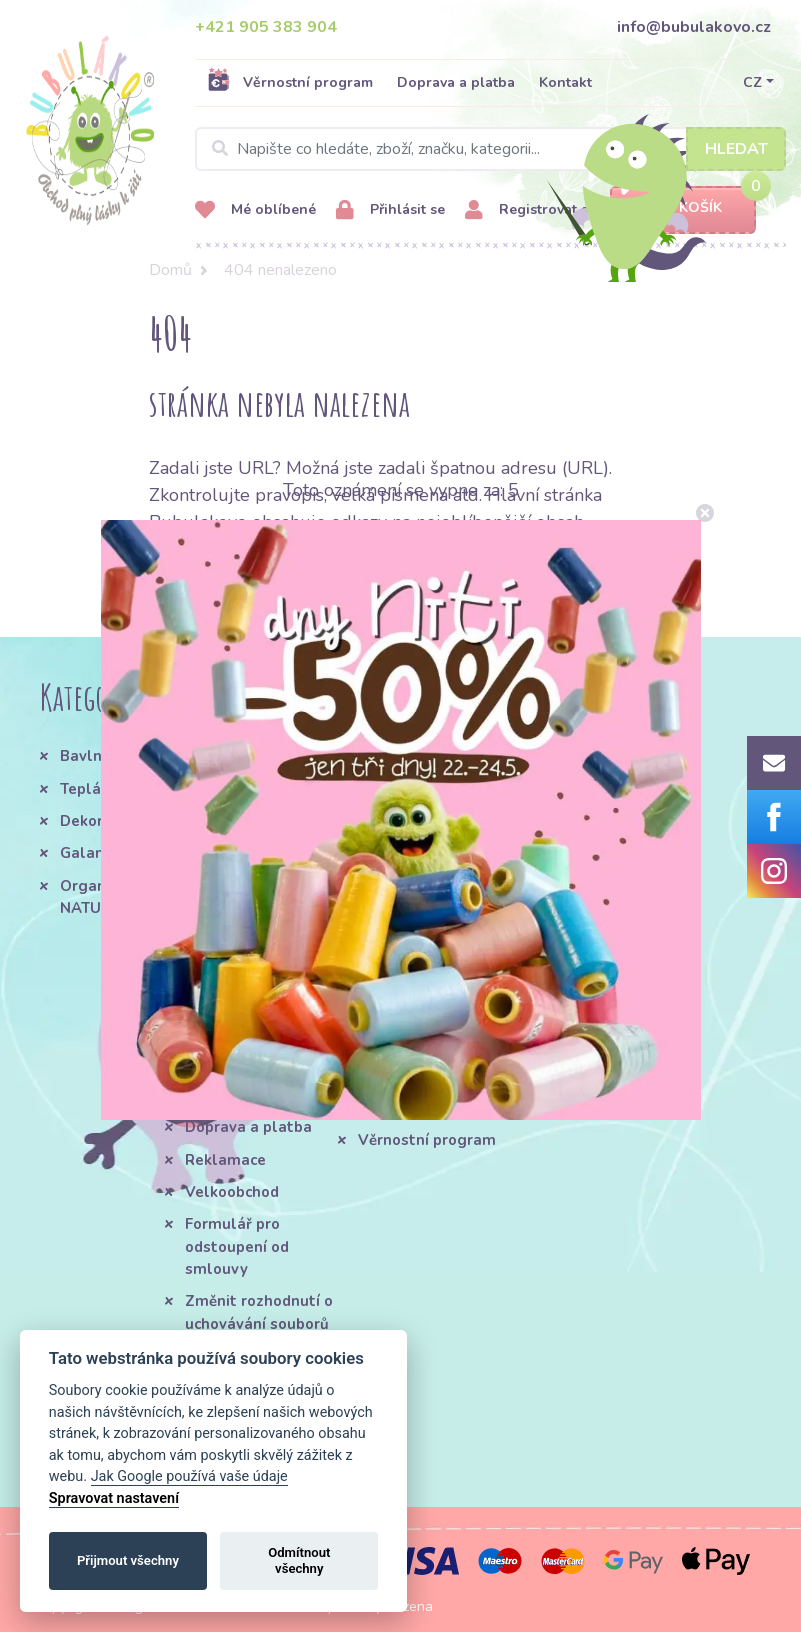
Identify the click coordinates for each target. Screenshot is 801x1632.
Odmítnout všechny (299, 1560)
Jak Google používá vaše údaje (189, 1476)
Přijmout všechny (128, 1560)
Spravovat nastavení (114, 1498)
